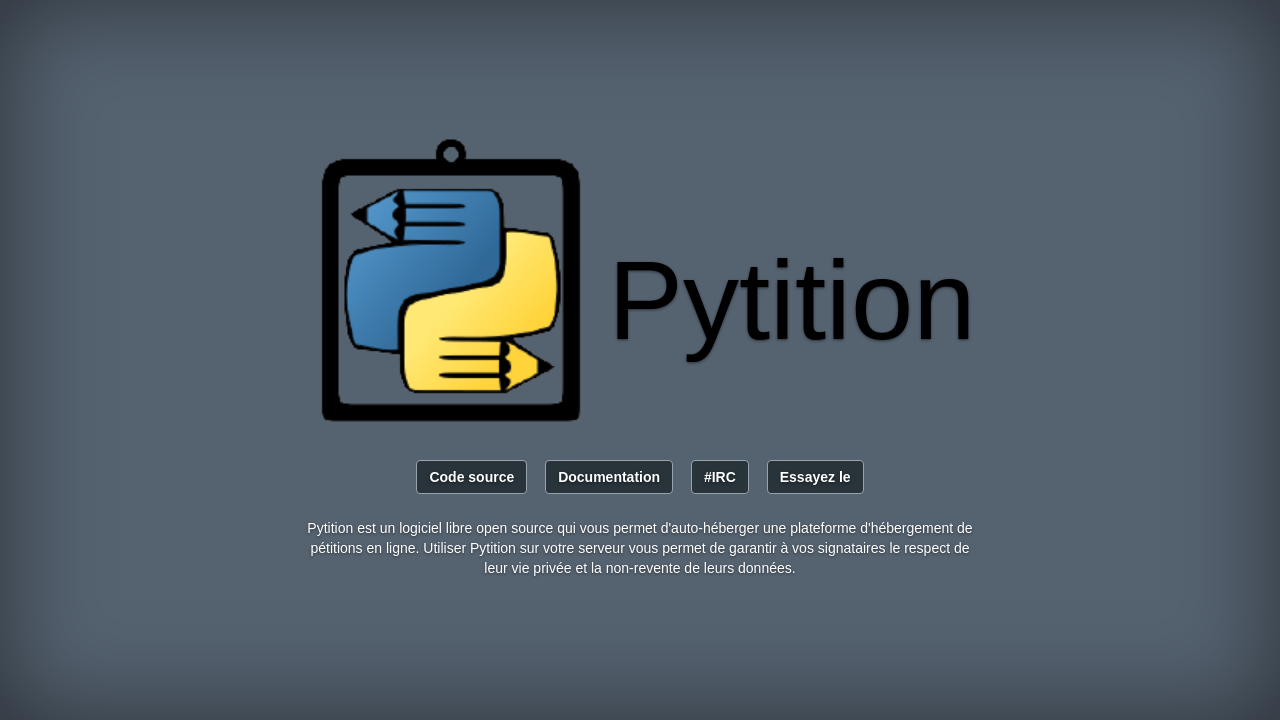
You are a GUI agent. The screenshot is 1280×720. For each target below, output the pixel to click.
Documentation (609, 477)
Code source (471, 477)
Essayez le (815, 477)
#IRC (720, 477)
